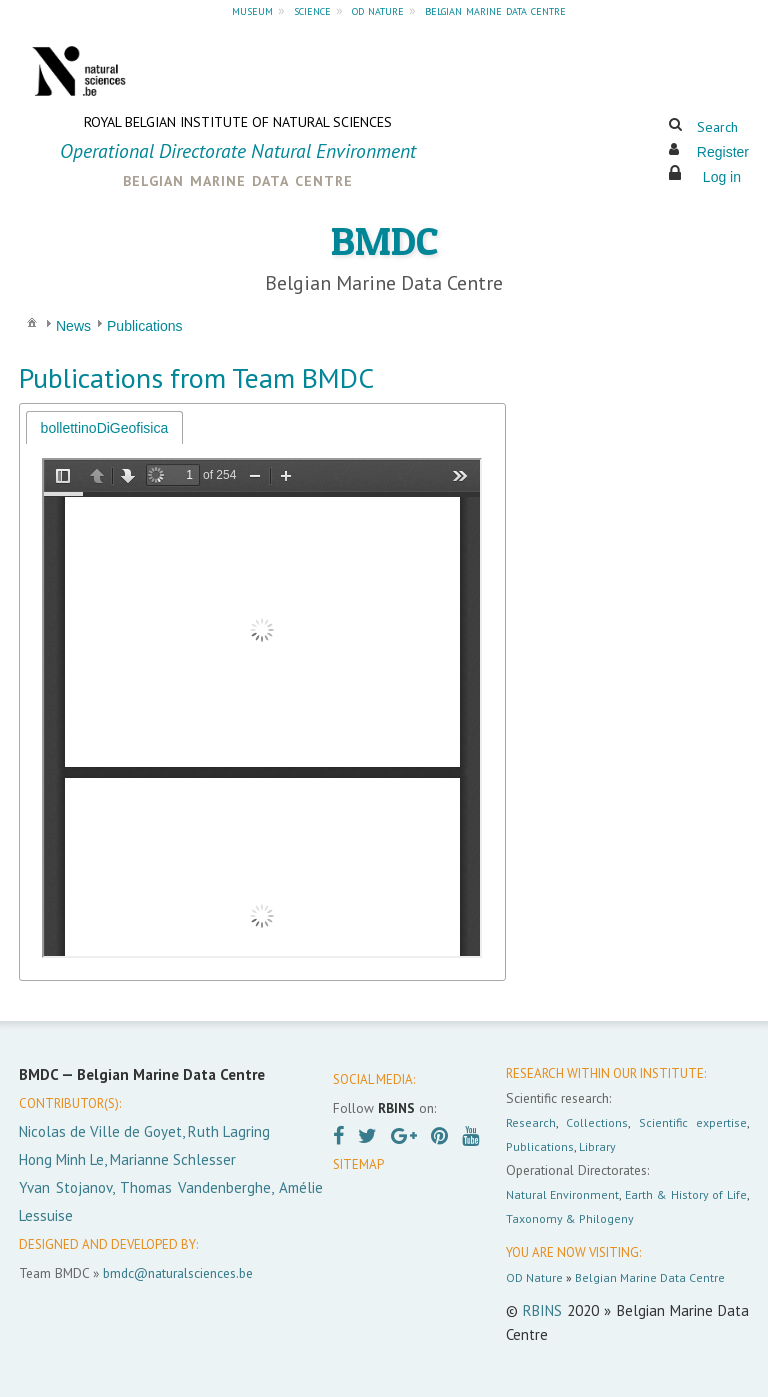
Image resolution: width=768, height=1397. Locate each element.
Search (717, 127)
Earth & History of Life (686, 1194)
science (312, 10)
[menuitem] (32, 321)
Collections (597, 1122)
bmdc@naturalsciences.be (178, 1273)
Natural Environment (563, 1194)
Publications (540, 1146)
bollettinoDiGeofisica (105, 428)
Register (723, 152)
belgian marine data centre (495, 10)
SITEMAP (358, 1164)
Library (597, 1146)
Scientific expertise (693, 1122)
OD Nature (534, 1277)
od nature (378, 10)
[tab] (105, 427)
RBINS (542, 1310)
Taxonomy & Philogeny (570, 1218)
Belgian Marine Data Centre (650, 1277)
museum (252, 10)
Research (531, 1122)
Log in (722, 177)
